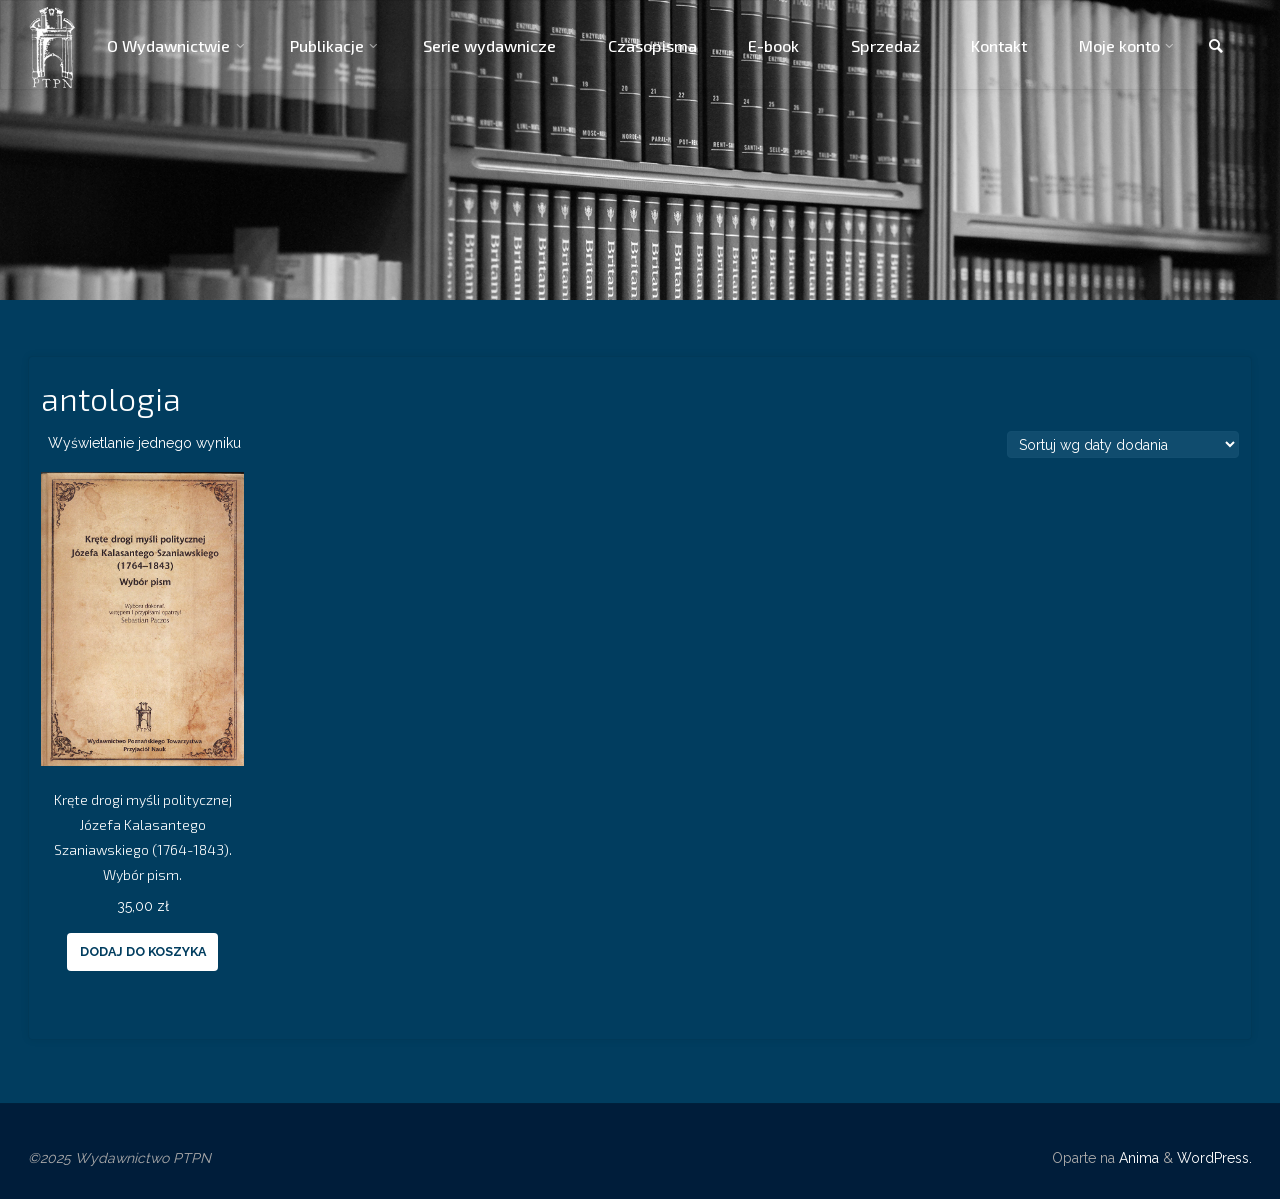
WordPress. (1214, 1158)
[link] (1216, 47)
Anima (1137, 1158)
